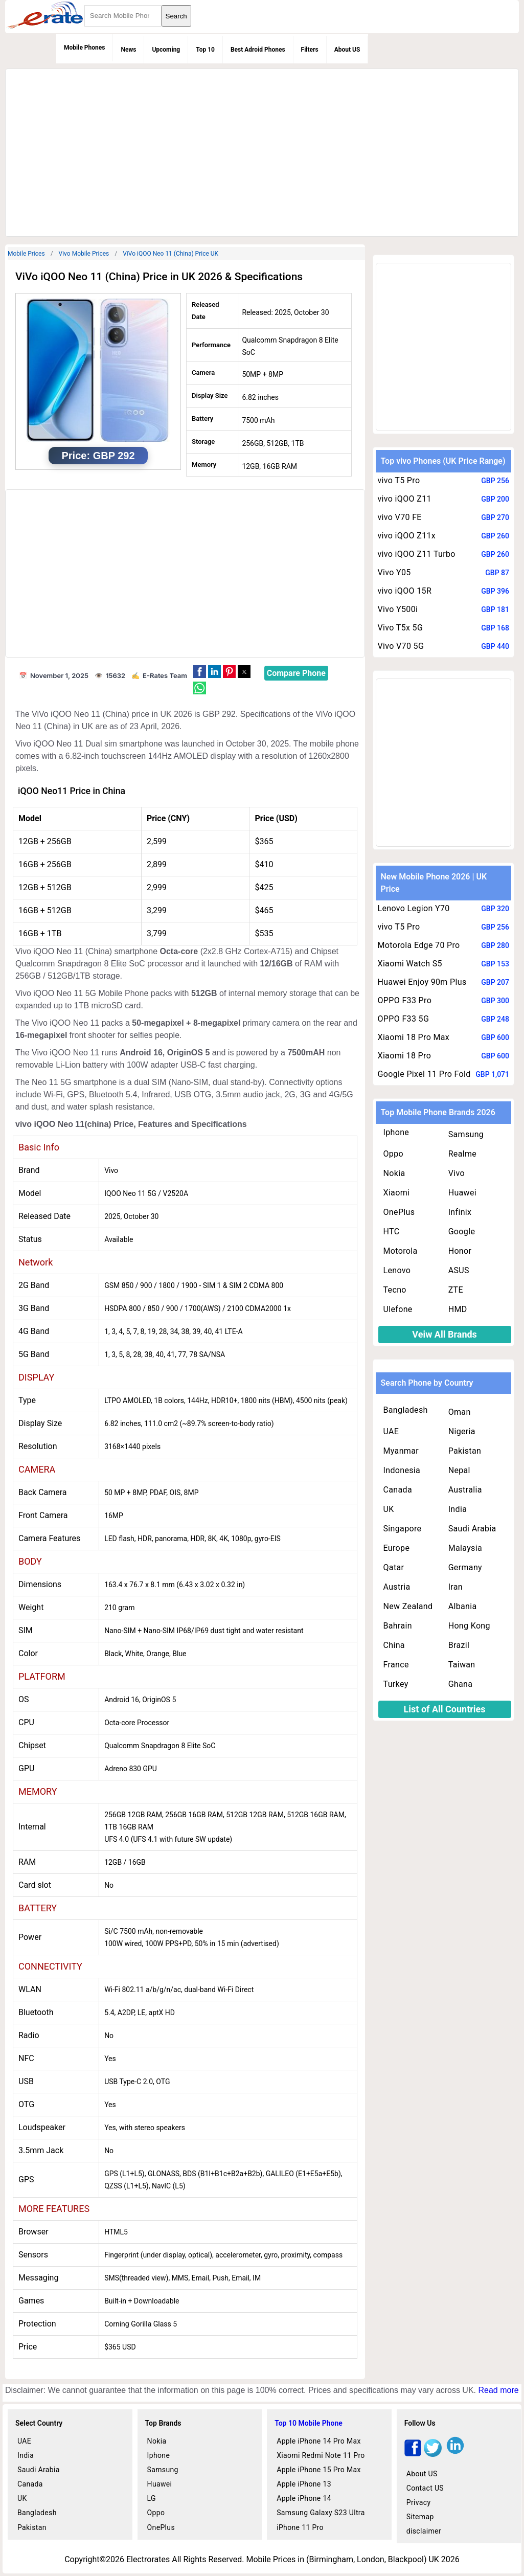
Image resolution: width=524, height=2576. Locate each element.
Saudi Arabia (472, 1528)
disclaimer (423, 2531)
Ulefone (398, 1309)
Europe (396, 1548)
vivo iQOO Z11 (404, 499)
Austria (397, 1587)
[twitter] (433, 2454)
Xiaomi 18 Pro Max (414, 1037)
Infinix (460, 1212)
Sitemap (420, 2517)
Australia (465, 1490)
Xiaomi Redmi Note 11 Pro (321, 2455)
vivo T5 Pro (399, 480)
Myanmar (401, 1451)
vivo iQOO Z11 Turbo (416, 554)
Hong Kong (469, 1626)
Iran (455, 1587)
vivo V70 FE (400, 517)
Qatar (393, 1567)
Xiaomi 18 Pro (404, 1055)
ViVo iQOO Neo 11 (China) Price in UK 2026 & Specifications (159, 276)
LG (151, 2498)
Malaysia (465, 1548)
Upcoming (166, 49)
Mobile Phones (84, 47)
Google (461, 1231)
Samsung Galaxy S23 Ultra (321, 2513)
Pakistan (465, 1451)
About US (347, 49)
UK (388, 1509)
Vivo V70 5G (401, 646)
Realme (462, 1154)
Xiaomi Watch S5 (410, 963)
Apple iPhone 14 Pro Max (319, 2441)
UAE (391, 1431)
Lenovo (397, 1270)
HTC (391, 1231)
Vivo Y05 (394, 572)
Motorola (400, 1251)
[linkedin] (455, 2454)
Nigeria (461, 1431)
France (396, 1664)
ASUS (458, 1270)
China (394, 1645)
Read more (498, 2390)
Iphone (396, 1132)
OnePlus (399, 1212)
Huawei (462, 1192)
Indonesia (402, 1470)
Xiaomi (396, 1192)
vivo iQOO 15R (405, 591)
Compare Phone (296, 673)
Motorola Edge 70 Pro (419, 945)
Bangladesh (405, 1410)
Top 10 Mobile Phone (309, 2423)
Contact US (425, 2488)
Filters (309, 49)
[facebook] (413, 2454)
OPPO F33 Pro (405, 1000)
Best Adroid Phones (258, 49)
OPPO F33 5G (403, 1019)
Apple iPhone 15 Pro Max (319, 2470)
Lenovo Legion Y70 (414, 908)
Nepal (459, 1470)
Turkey (395, 1684)
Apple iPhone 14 (304, 2498)
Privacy (418, 2502)
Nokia (394, 1173)
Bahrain (397, 1626)
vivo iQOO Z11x (407, 535)
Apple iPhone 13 (304, 2484)
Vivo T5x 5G (400, 627)
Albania (462, 1606)
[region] (262, 151)
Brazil (459, 1645)
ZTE (455, 1290)
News (128, 49)
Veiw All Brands (444, 1334)
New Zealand (408, 1606)
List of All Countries (445, 1709)
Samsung (466, 1134)
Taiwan (461, 1664)
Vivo (456, 1173)
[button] (199, 671)
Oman (459, 1412)
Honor (460, 1251)
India (457, 1509)
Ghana (460, 1684)
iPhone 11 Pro (300, 2527)
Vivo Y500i (398, 609)
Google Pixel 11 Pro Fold (424, 1074)
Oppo (393, 1154)
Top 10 (205, 49)
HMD (457, 1309)
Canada (397, 1490)
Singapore (402, 1528)
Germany (465, 1567)
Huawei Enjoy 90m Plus (422, 982)
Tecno (394, 1290)
